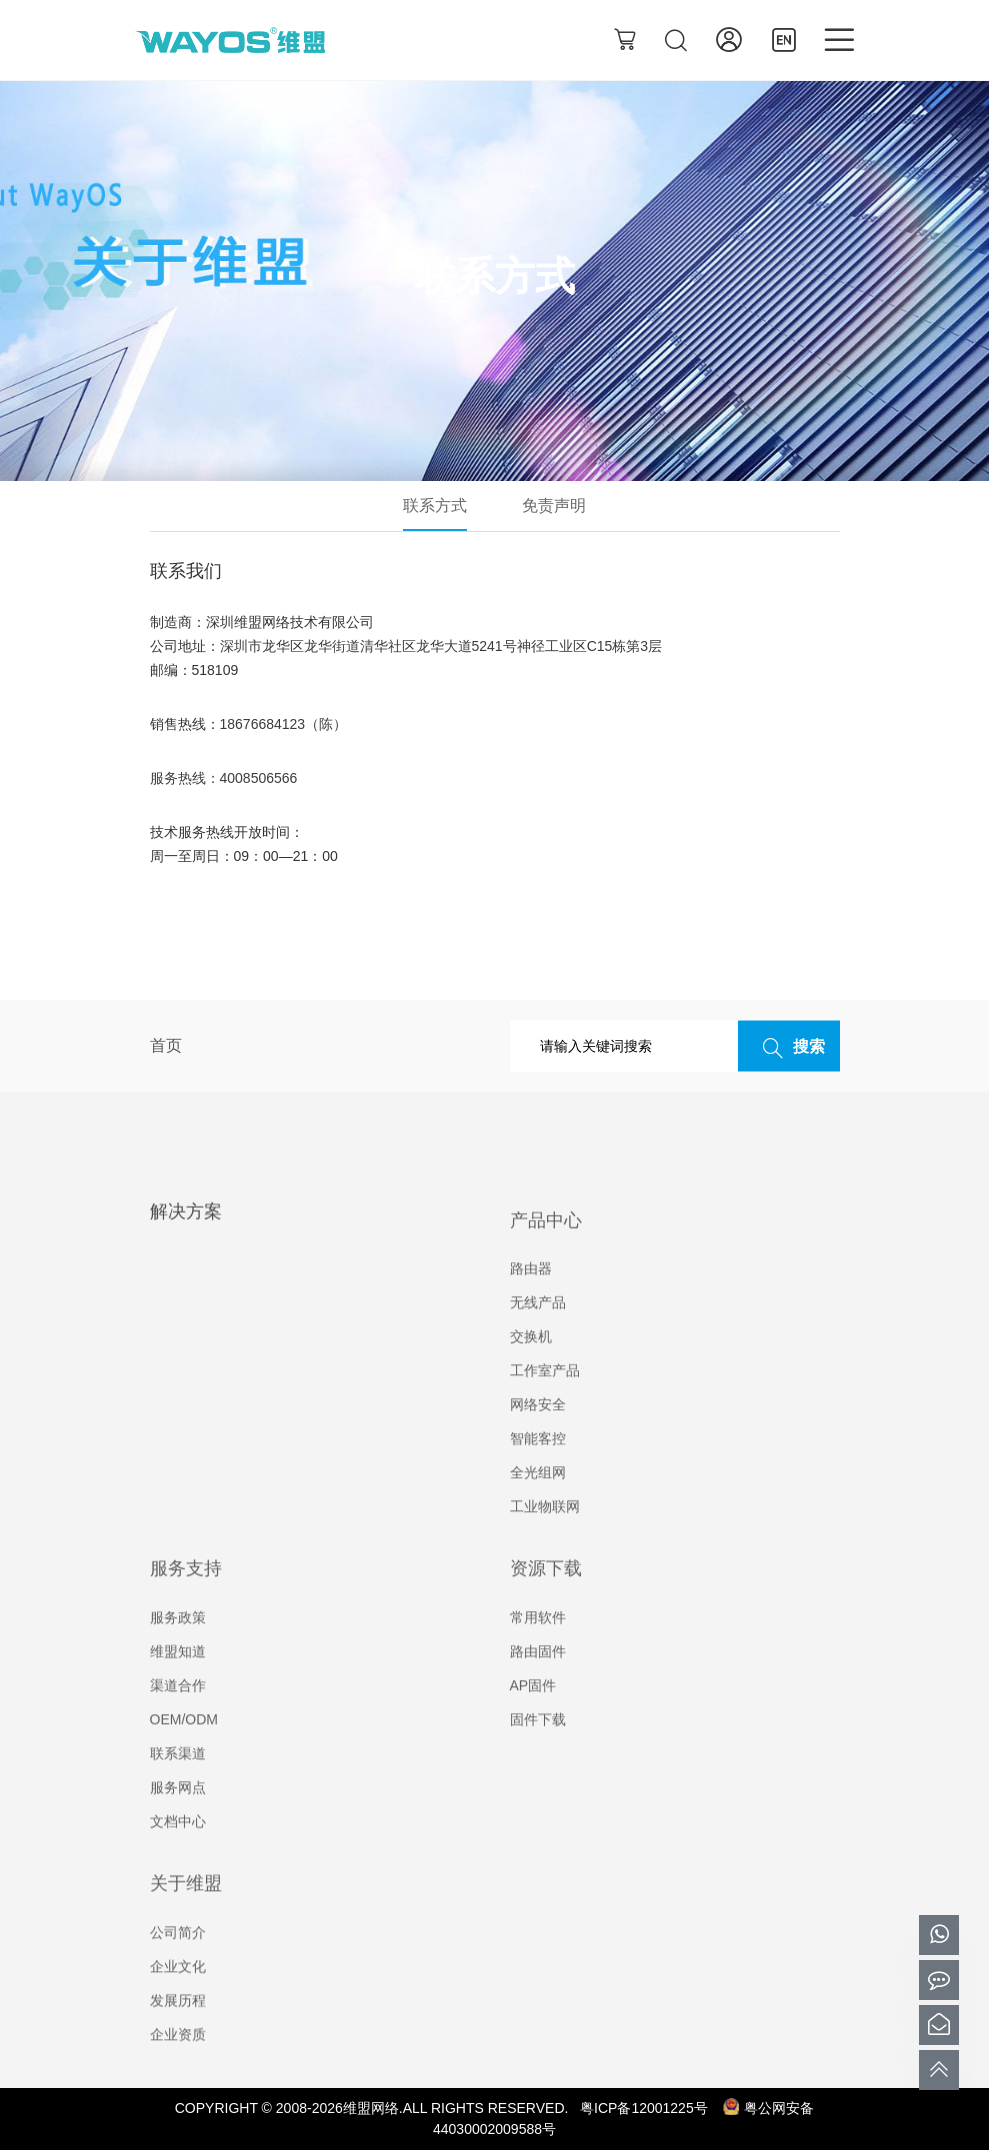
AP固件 (533, 1722)
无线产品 (538, 1340)
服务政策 (178, 1654)
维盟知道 (178, 1688)
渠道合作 (178, 1722)
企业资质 (178, 2071)
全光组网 (538, 1510)
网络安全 (538, 1442)
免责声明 (554, 505)
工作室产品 (545, 1408)
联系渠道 (178, 1790)
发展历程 (178, 2037)
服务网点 (178, 1824)
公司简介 (178, 1969)
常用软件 (538, 1654)
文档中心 (178, 1858)
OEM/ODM (184, 1756)
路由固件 (538, 1688)
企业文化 (178, 2003)
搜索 (789, 1047)
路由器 (531, 1306)
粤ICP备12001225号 (644, 2108)
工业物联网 (545, 1544)
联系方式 (435, 505)
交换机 (531, 1374)
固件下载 (538, 1756)
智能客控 (538, 1476)
